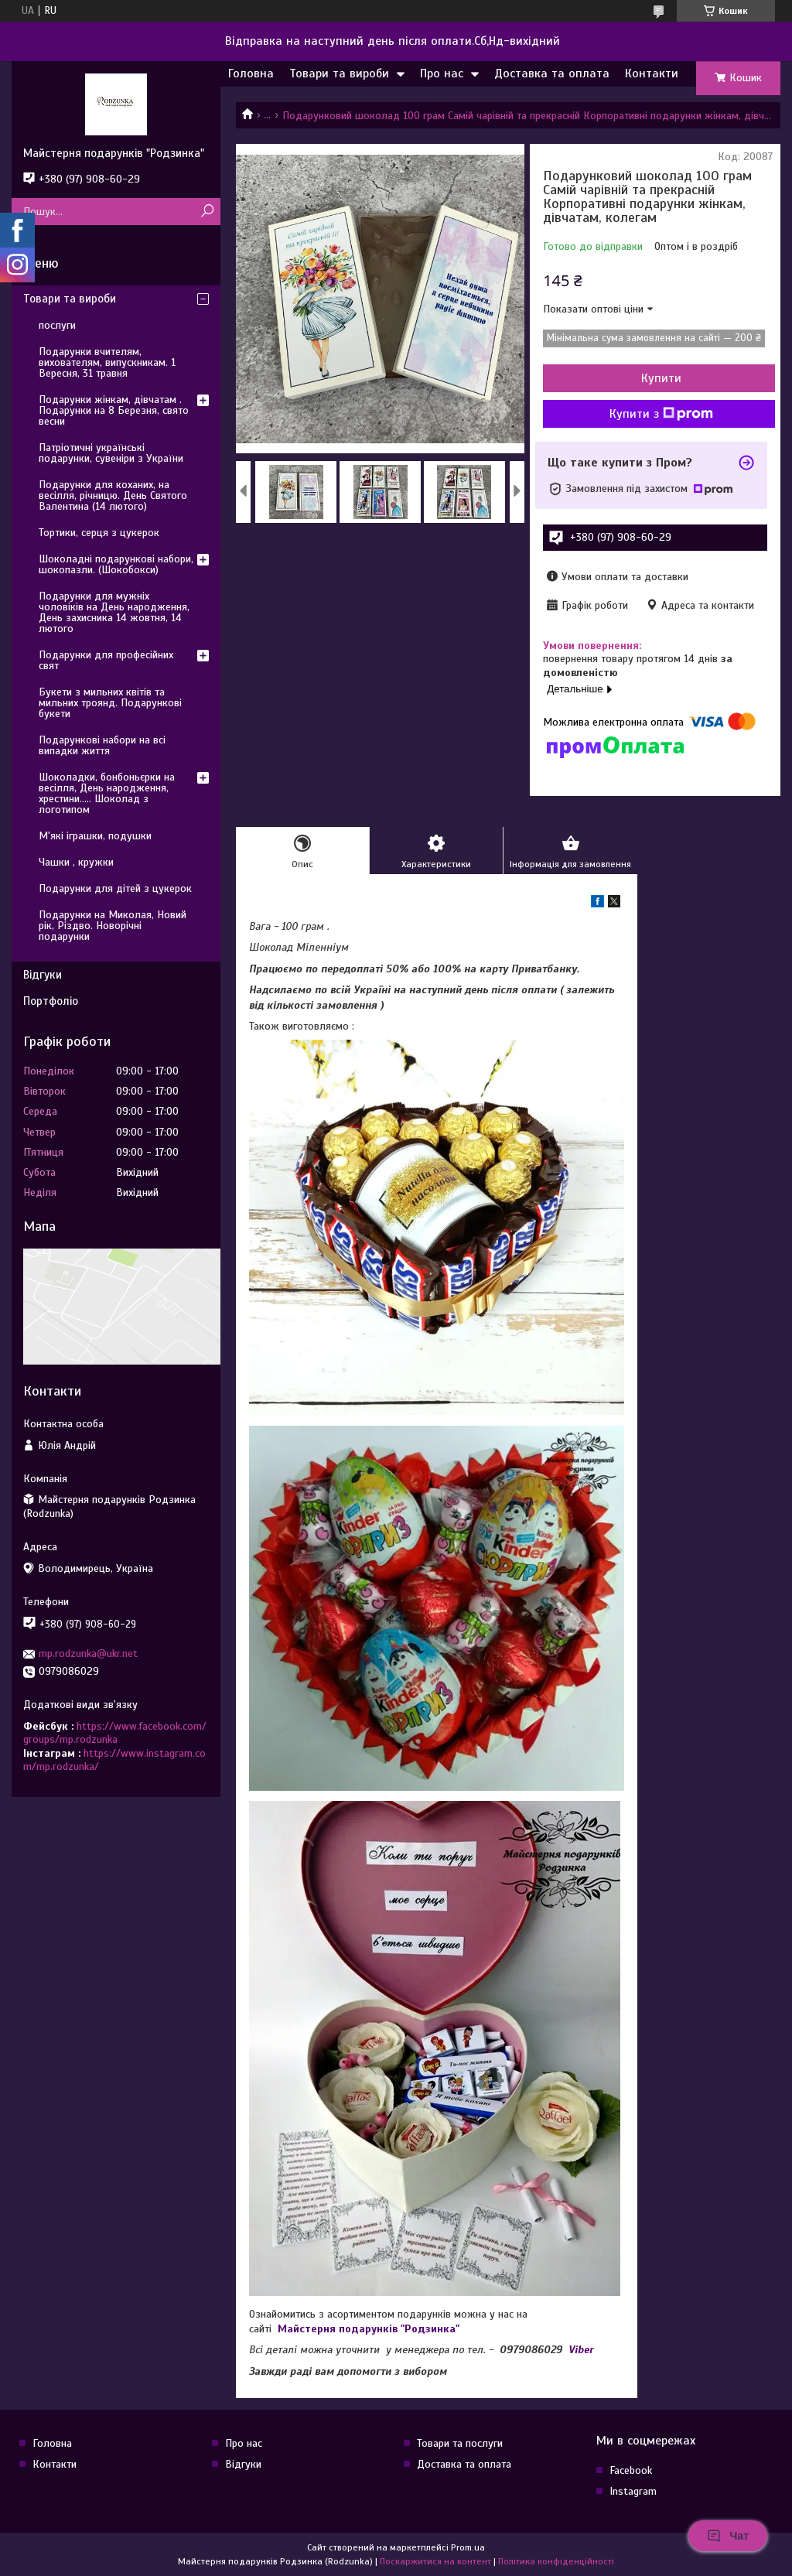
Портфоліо (50, 1001)
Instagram (633, 2491)
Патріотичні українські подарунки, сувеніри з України (111, 453)
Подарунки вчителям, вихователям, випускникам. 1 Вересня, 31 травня (107, 362)
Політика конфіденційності (556, 2561)
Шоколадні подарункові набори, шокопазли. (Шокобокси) (116, 564)
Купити (661, 378)
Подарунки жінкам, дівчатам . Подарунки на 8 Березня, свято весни (114, 410)
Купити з (661, 414)
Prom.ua (468, 2547)
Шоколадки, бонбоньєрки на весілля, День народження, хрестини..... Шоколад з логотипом (107, 793)
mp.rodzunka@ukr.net (88, 1653)
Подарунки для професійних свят (106, 660)
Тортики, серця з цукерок (99, 532)
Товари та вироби (339, 73)
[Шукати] (206, 211)
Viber (581, 2349)
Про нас (441, 73)
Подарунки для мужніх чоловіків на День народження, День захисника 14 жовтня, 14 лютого (114, 612)
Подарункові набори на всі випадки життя (102, 745)
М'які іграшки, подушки (95, 835)
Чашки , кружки (76, 862)
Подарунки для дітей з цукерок (115, 888)
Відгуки (42, 975)
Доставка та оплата (551, 73)
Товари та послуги (460, 2443)
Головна (251, 73)
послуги (57, 325)
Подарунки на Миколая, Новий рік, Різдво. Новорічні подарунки (112, 925)
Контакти (651, 73)
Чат (728, 2536)
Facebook (630, 2470)
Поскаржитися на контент (435, 2561)
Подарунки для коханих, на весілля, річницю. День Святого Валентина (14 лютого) (113, 495)
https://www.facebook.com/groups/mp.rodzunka (115, 1733)
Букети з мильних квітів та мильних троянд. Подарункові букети (110, 702)
